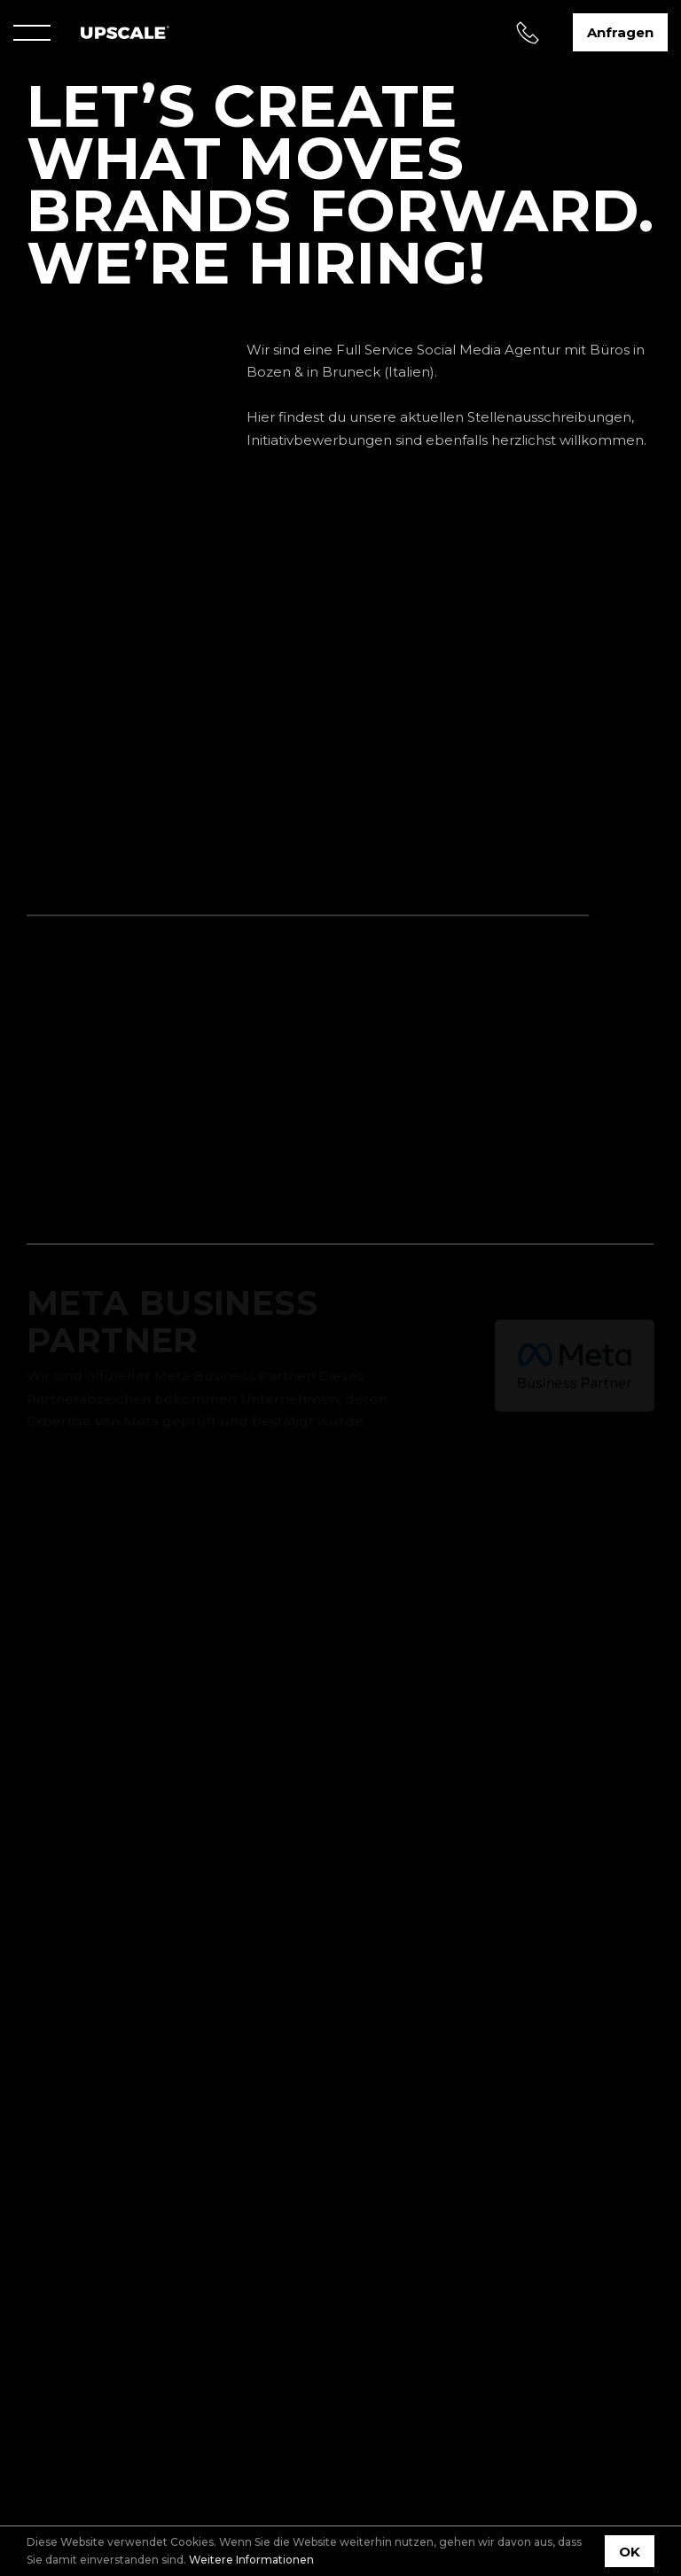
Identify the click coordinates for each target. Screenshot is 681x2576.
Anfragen (620, 32)
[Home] (125, 32)
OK (629, 2551)
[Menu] (32, 33)
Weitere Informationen (251, 2559)
